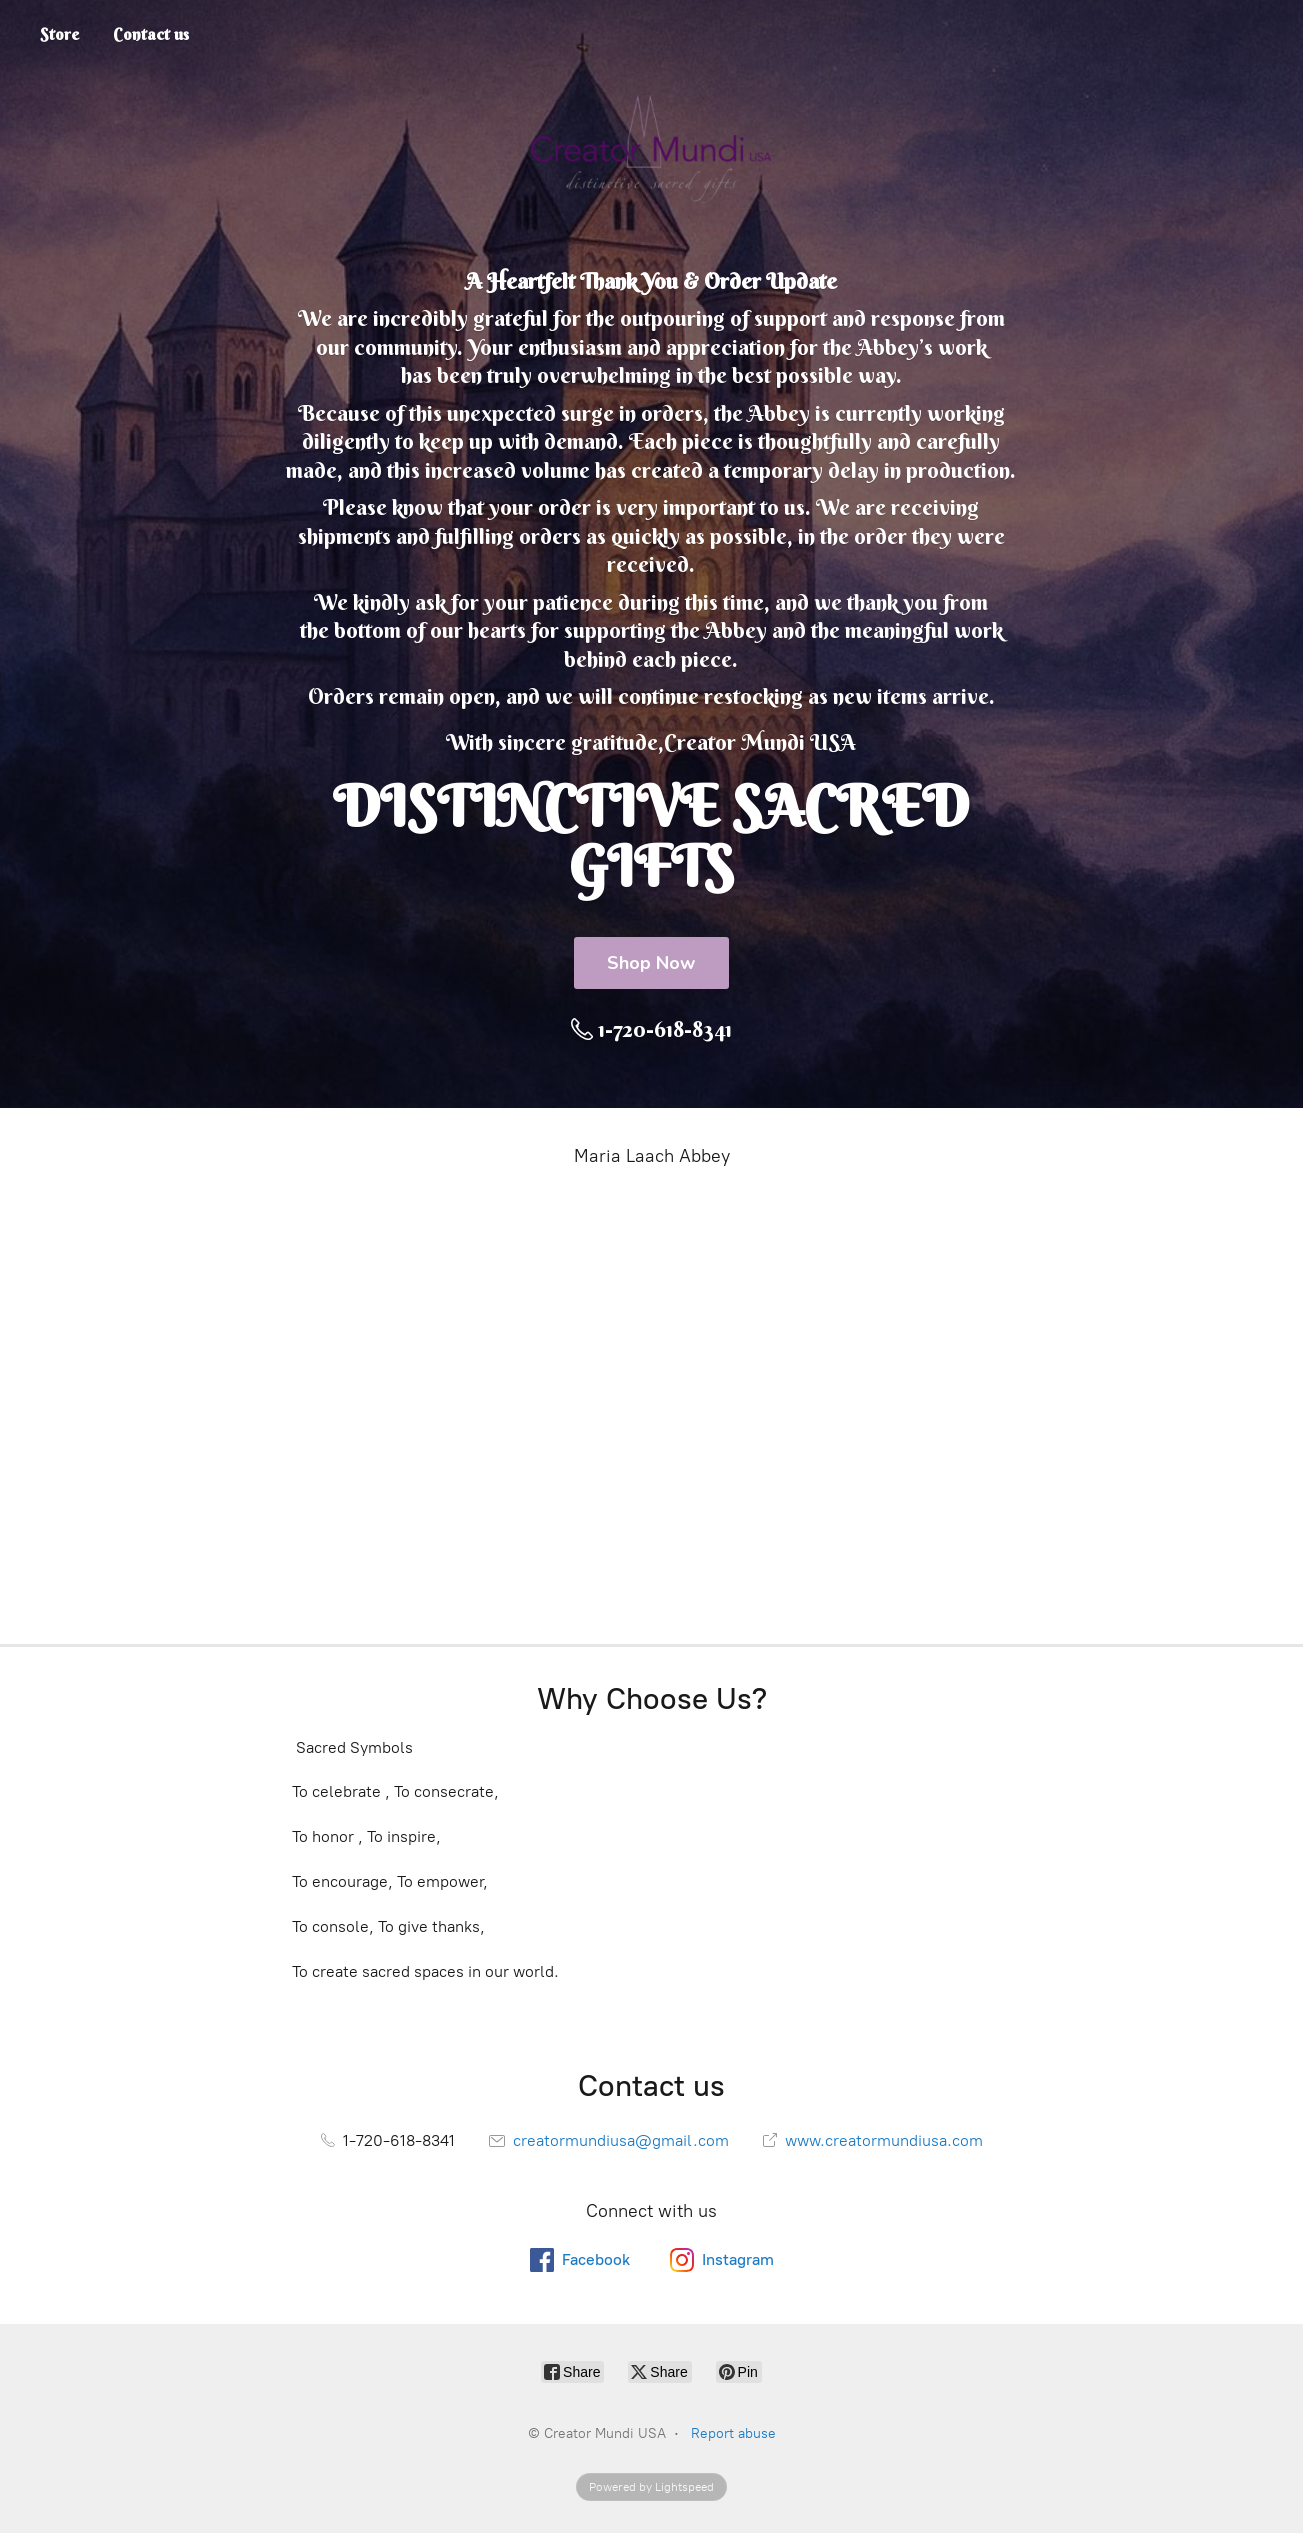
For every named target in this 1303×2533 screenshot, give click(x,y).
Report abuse (733, 2433)
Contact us (151, 34)
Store (59, 34)
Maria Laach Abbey (652, 1156)
